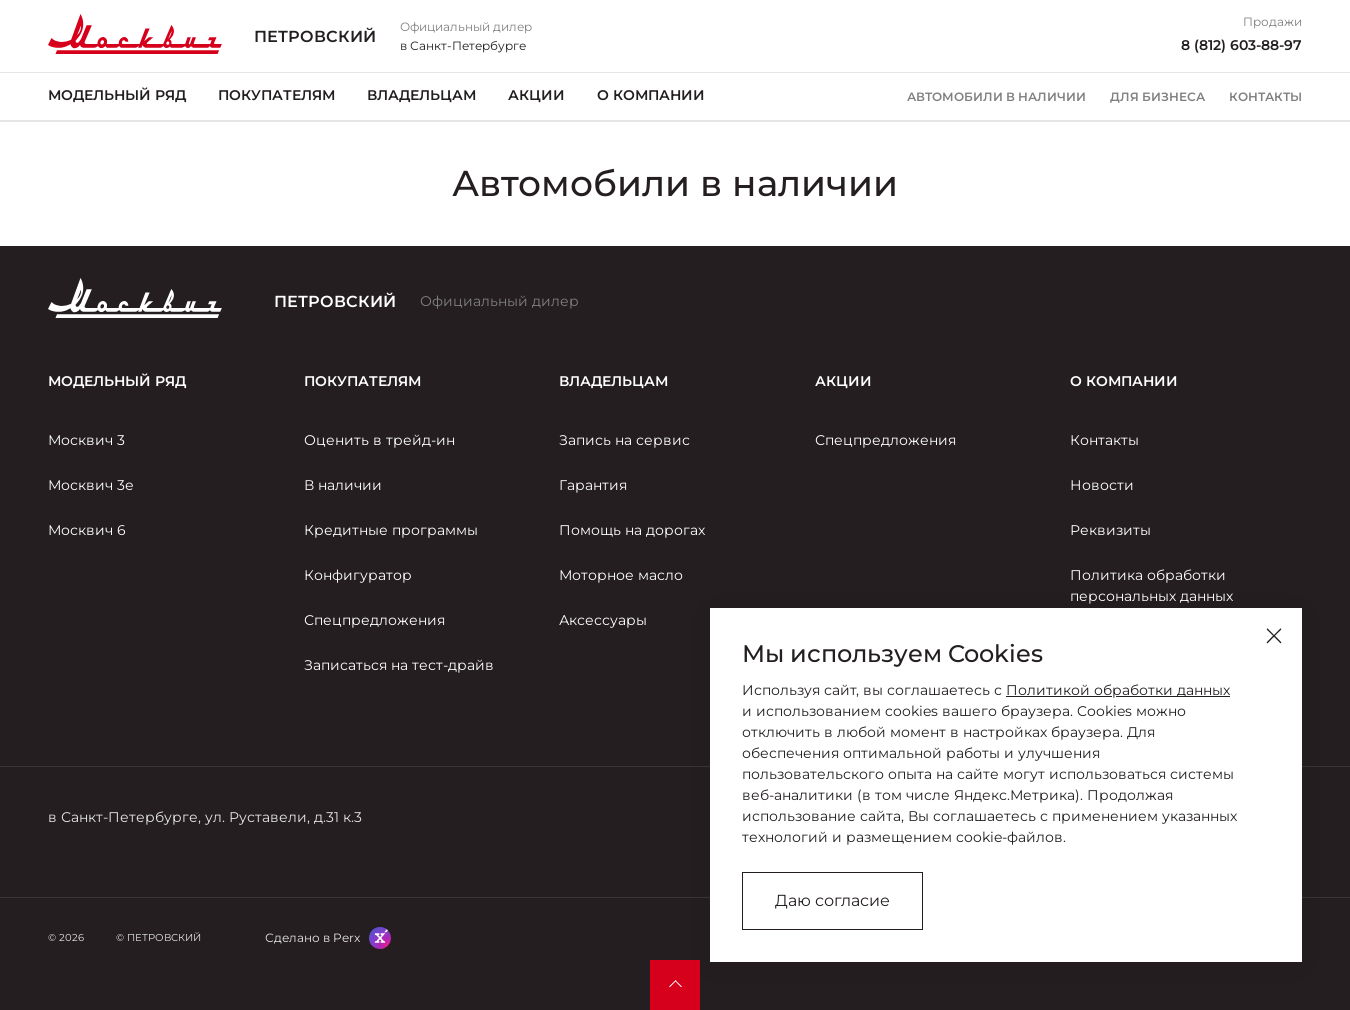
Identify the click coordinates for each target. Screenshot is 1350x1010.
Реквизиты (1110, 530)
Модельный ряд (117, 95)
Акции (536, 95)
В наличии (343, 485)
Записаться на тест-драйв (399, 665)
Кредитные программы (391, 530)
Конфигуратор (358, 575)
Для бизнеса (1157, 97)
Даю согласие (832, 900)
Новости (1102, 485)
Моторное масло (621, 575)
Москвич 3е (91, 485)
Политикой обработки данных (1118, 690)
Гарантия (593, 485)
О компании (651, 95)
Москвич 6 (87, 530)
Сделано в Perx (312, 937)
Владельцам (421, 95)
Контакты (1265, 97)
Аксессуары (603, 620)
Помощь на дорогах (632, 530)
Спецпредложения (374, 620)
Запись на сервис (624, 440)
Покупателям (276, 95)
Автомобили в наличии (996, 97)
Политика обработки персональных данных (1151, 585)
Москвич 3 (86, 440)
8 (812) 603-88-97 (1241, 45)
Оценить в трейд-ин (379, 440)
